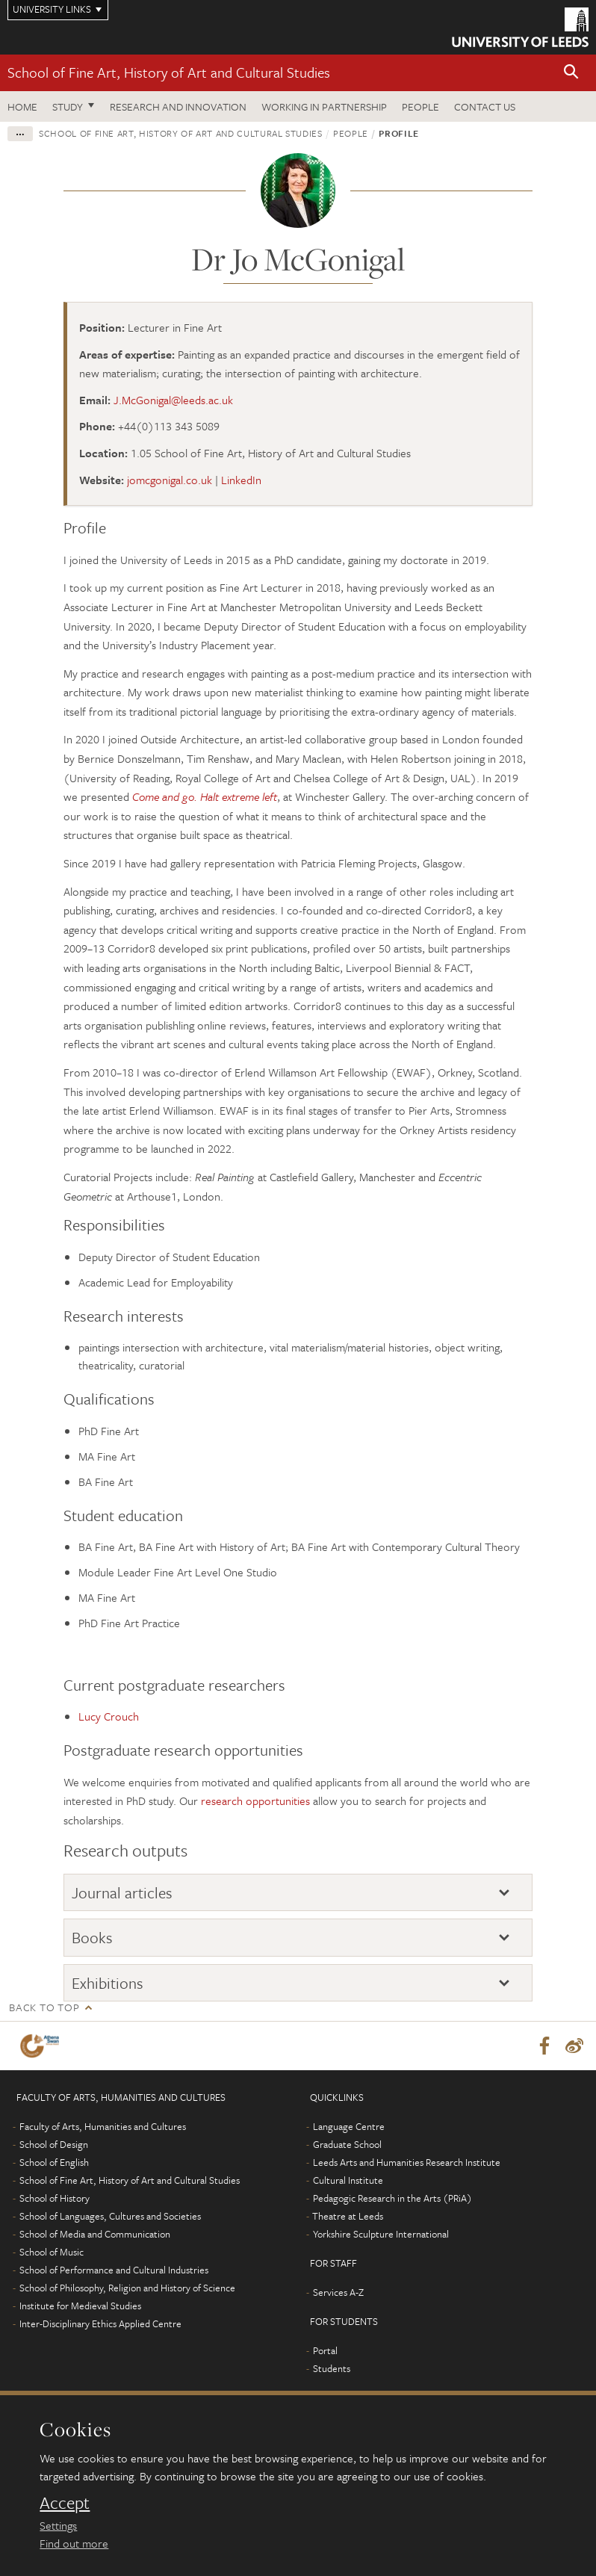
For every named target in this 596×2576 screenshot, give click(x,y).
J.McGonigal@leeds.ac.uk (173, 399)
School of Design (53, 2144)
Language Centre (349, 2127)
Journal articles (122, 1892)
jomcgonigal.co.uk (169, 479)
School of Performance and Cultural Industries (113, 2270)
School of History (54, 2198)
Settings (58, 2525)
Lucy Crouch (108, 1716)
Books (92, 1937)
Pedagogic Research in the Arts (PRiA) (392, 2198)
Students (331, 2369)
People (420, 106)
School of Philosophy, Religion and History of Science (127, 2288)
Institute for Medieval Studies (80, 2306)
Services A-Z (338, 2292)
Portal (325, 2351)
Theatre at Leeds (347, 2216)
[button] (571, 73)
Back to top (44, 2007)
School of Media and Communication (94, 2234)
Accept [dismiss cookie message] (65, 2503)
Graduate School (347, 2144)
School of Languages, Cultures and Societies (110, 2216)
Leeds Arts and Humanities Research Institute (406, 2162)
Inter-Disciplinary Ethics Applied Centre (100, 2324)
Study (67, 106)
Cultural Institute (348, 2180)
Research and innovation (178, 106)
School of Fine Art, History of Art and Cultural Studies (168, 72)
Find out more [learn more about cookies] (74, 2543)
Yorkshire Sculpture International (381, 2234)
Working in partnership (324, 106)
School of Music (51, 2252)
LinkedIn (241, 479)
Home (22, 106)
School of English (54, 2162)
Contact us (484, 106)
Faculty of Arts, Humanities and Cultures (102, 2127)
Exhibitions (107, 1983)
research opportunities (255, 1800)
